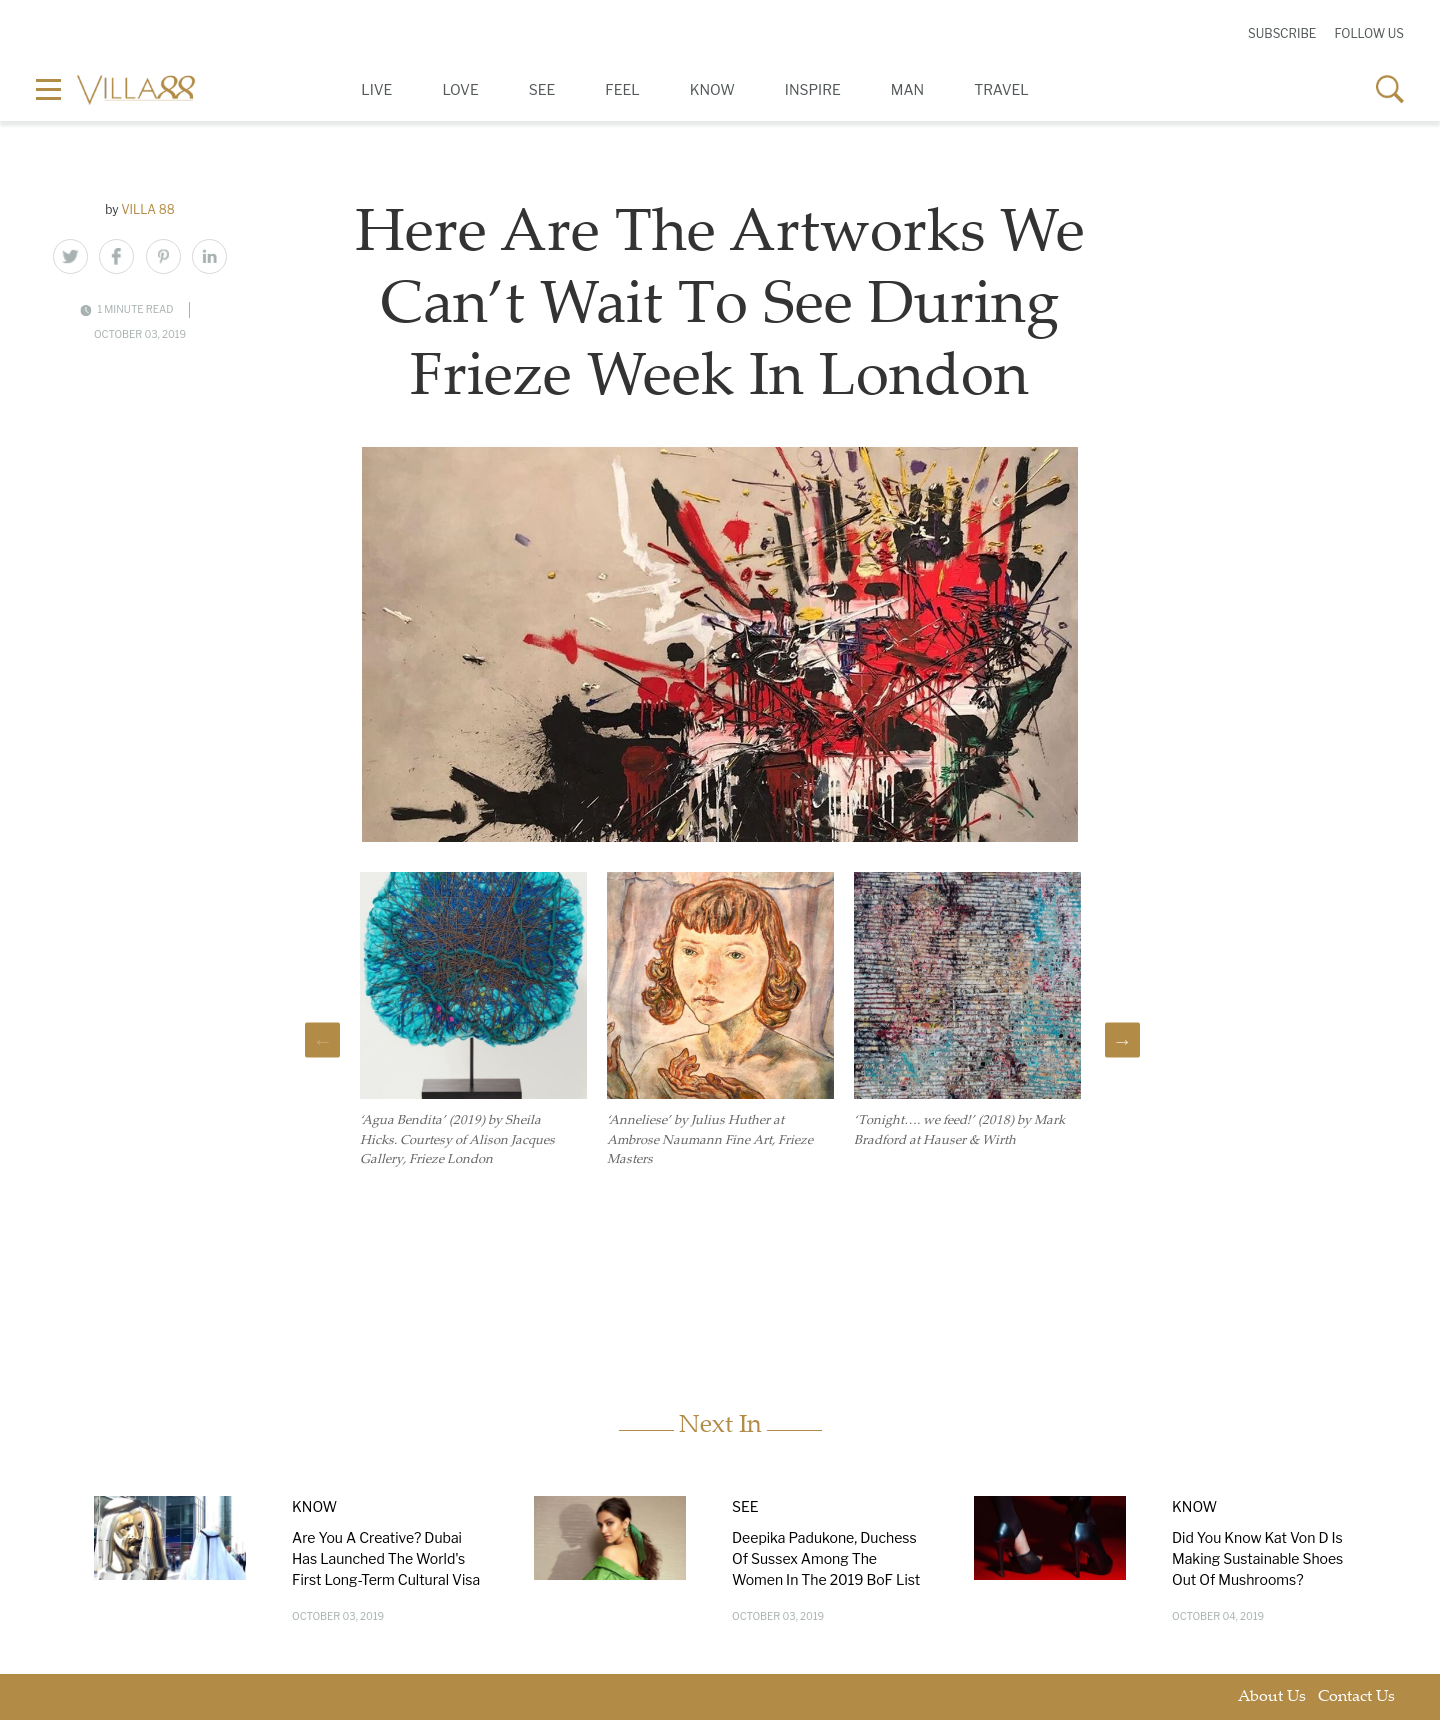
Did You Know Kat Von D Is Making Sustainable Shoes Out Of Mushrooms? (1257, 1558)
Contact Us (1356, 1697)
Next (1122, 1040)
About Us (1272, 1697)
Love (460, 89)
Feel (622, 89)
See (542, 89)
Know (712, 89)
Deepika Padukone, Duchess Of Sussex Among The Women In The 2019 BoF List (826, 1558)
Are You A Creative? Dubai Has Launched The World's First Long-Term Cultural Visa (386, 1558)
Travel (1001, 89)
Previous (322, 1040)
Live (376, 89)
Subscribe (1282, 33)
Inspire (813, 89)
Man (907, 89)
